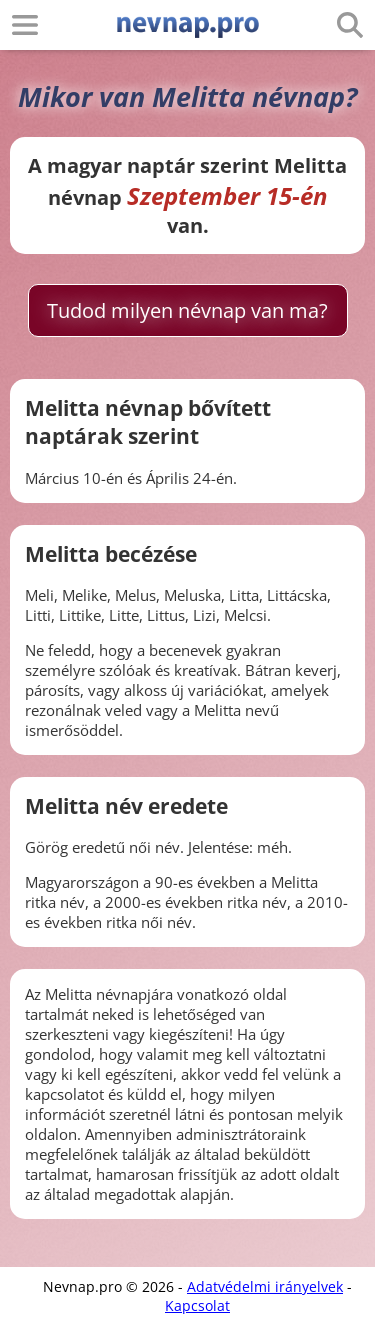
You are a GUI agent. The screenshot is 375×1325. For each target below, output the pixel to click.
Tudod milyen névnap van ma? (187, 310)
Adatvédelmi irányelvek (265, 1286)
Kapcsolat (197, 1305)
